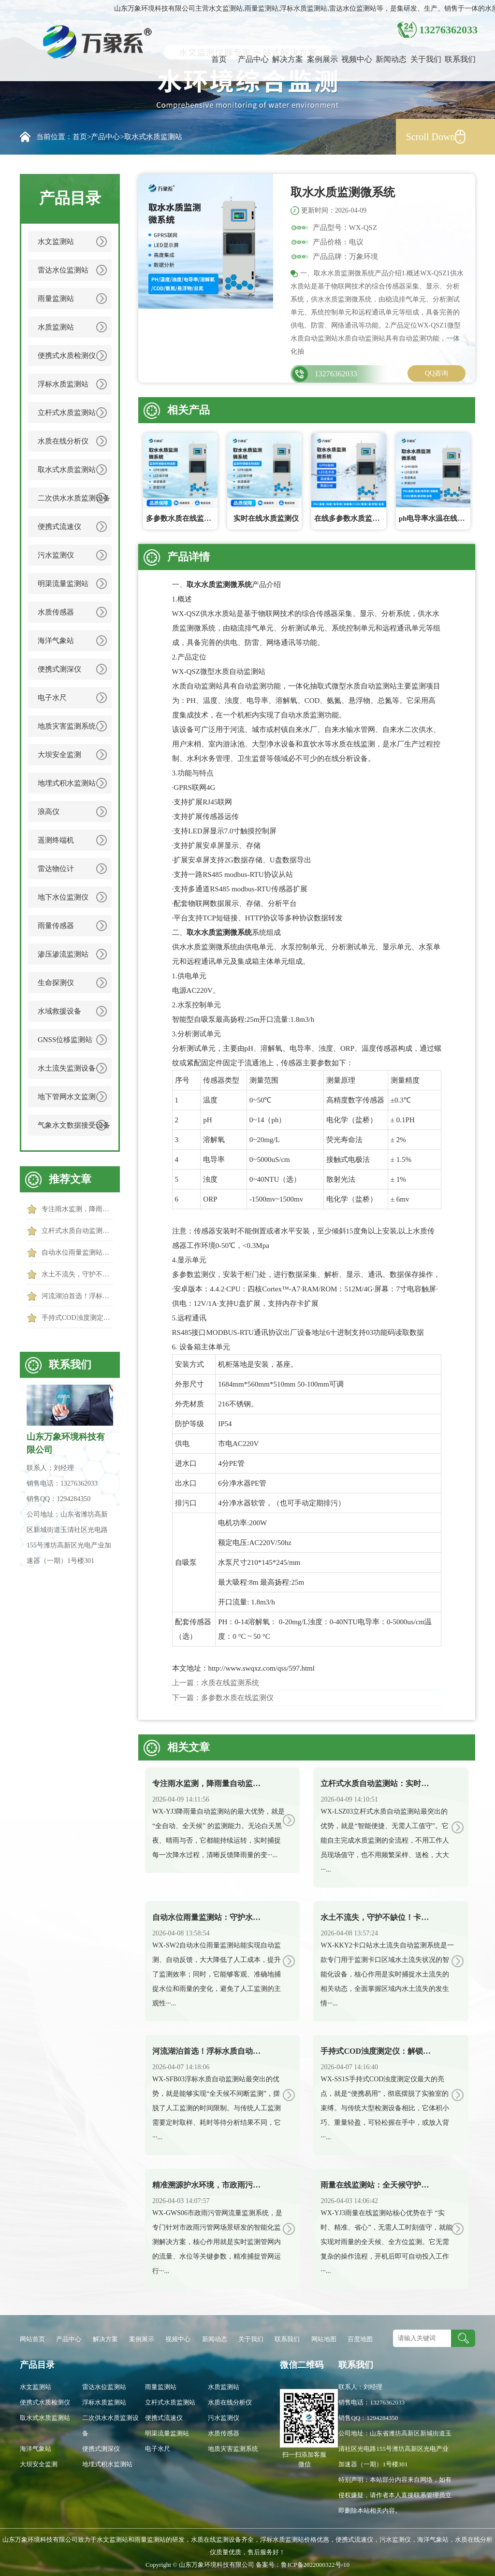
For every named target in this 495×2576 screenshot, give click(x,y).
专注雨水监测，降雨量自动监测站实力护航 (77, 1209)
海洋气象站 (56, 640)
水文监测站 (56, 241)
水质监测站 (56, 327)
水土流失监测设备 (67, 1068)
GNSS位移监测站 (65, 1040)
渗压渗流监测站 (63, 954)
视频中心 (356, 59)
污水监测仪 (56, 555)
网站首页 (32, 2339)
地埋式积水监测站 (67, 783)
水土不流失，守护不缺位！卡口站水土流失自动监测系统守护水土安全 (77, 1274)
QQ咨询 (436, 373)
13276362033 (336, 374)
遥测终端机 (56, 840)
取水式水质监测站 (153, 137)
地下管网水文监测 (67, 1097)
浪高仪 (48, 812)
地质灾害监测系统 (67, 726)
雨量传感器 (56, 926)
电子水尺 (52, 697)
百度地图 (360, 2339)
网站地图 (323, 2339)
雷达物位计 (56, 869)
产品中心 (253, 59)
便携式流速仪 (59, 526)
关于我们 (425, 59)
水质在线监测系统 (230, 1683)
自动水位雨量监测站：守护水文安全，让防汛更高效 (77, 1252)
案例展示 (322, 59)
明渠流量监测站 (63, 583)
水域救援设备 (59, 1011)
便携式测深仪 (59, 669)
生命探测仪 (56, 983)
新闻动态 (391, 59)
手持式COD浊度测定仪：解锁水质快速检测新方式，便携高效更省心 (77, 1317)
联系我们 (460, 59)
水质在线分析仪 (63, 441)
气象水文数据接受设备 (74, 1125)
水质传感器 (56, 612)
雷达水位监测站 (63, 270)
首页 (219, 59)
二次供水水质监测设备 (74, 498)
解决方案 (287, 59)
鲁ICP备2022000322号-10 (315, 2564)
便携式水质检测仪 (67, 355)
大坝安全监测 (59, 754)
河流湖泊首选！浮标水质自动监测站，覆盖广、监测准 (77, 1296)
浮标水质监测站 (63, 384)
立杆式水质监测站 (67, 412)
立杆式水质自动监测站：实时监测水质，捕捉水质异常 (77, 1230)
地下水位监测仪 (63, 897)
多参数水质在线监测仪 (237, 1698)
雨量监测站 (56, 298)
